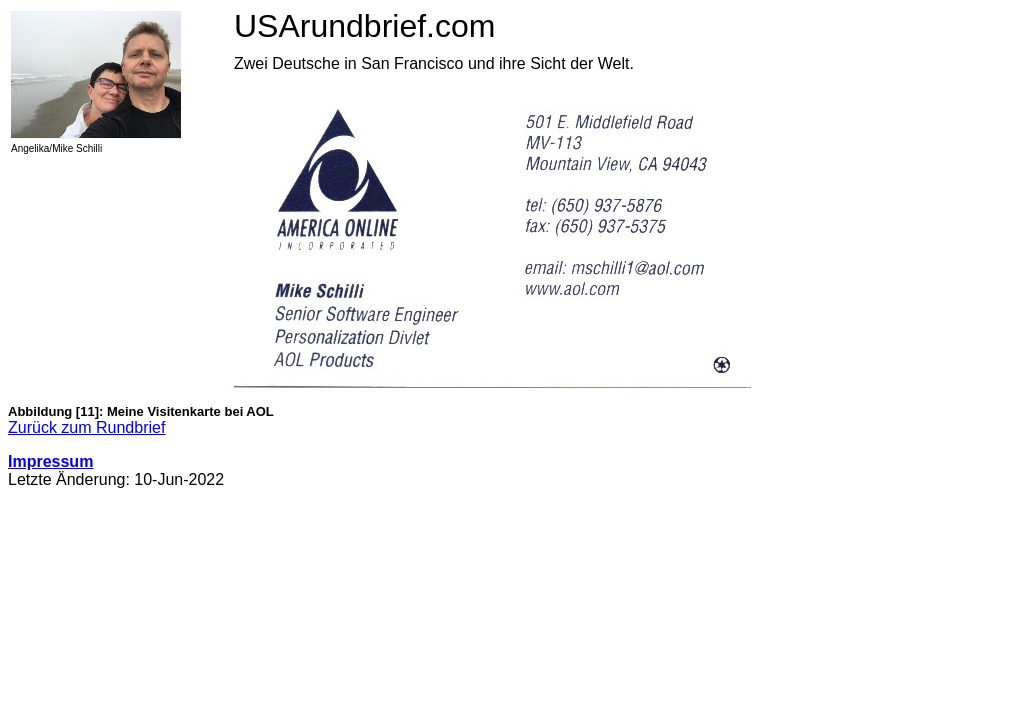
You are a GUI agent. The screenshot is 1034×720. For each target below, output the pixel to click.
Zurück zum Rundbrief (86, 427)
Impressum (50, 461)
